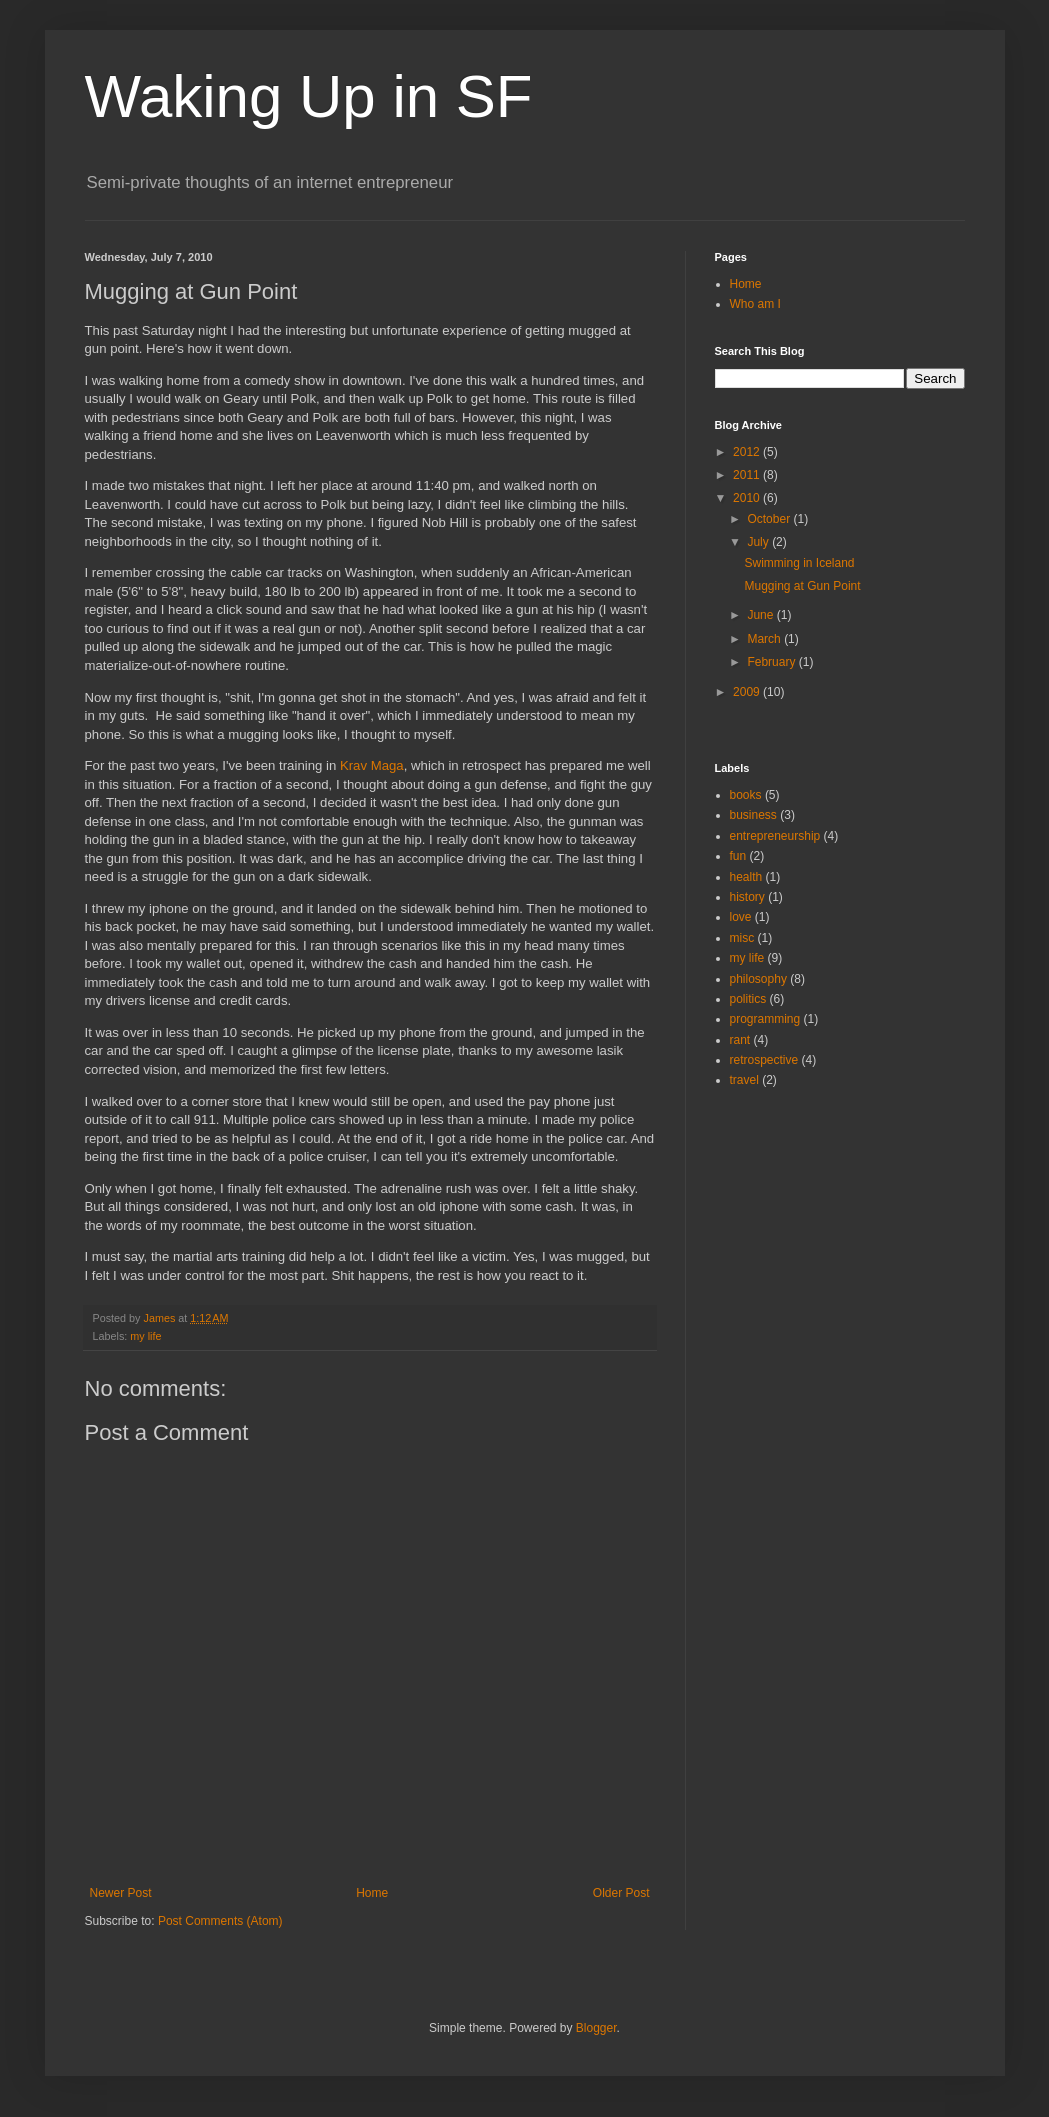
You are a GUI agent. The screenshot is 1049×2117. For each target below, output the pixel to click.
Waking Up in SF (309, 96)
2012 (748, 452)
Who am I (755, 304)
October (770, 519)
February (772, 662)
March (765, 639)
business (753, 815)
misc (742, 938)
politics (748, 999)
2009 (748, 692)
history (747, 897)
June (761, 615)
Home (372, 1893)
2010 (748, 498)
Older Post (621, 1893)
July (759, 542)
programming (765, 1019)
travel (744, 1080)
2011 (748, 475)
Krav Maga (372, 765)
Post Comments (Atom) (220, 1921)
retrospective (764, 1060)
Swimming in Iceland (799, 563)
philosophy (758, 979)
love (741, 917)
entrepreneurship (775, 836)
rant (740, 1040)
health (746, 877)
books (746, 795)
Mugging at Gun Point (802, 586)
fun (738, 856)
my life (145, 1336)
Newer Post (121, 1893)
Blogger (596, 2028)
